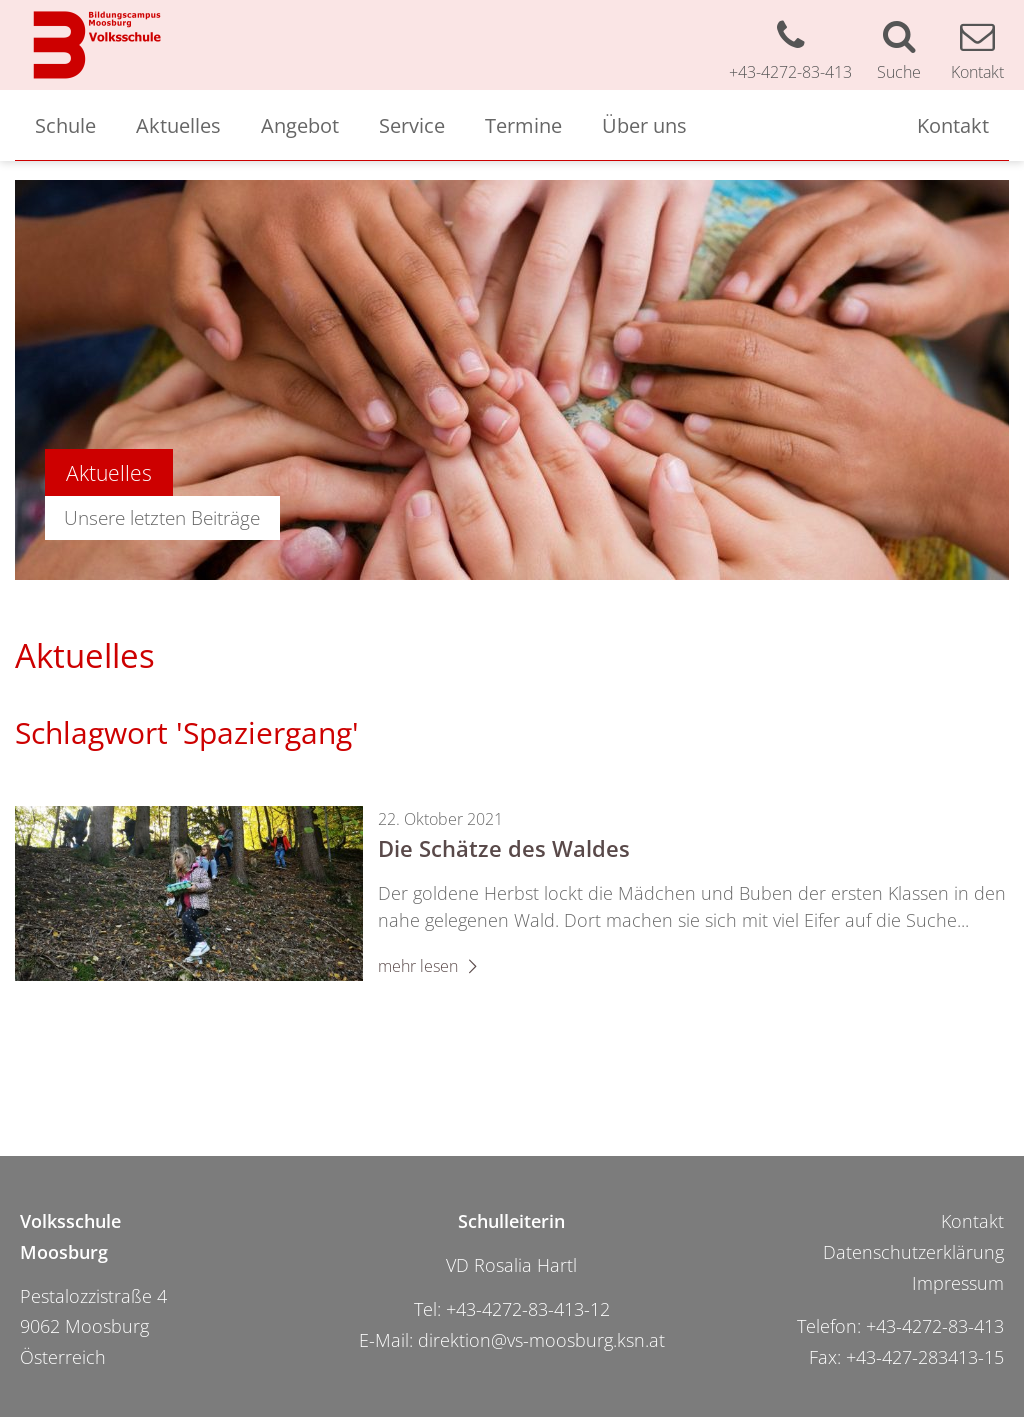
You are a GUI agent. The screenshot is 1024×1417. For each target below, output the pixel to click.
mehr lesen (431, 966)
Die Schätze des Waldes (504, 848)
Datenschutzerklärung (913, 1252)
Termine (523, 125)
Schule (65, 125)
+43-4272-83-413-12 (528, 1309)
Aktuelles (178, 125)
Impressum (958, 1283)
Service (412, 125)
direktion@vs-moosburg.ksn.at (541, 1340)
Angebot (300, 125)
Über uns (644, 125)
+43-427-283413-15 (925, 1357)
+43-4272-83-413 (935, 1326)
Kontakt (953, 125)
